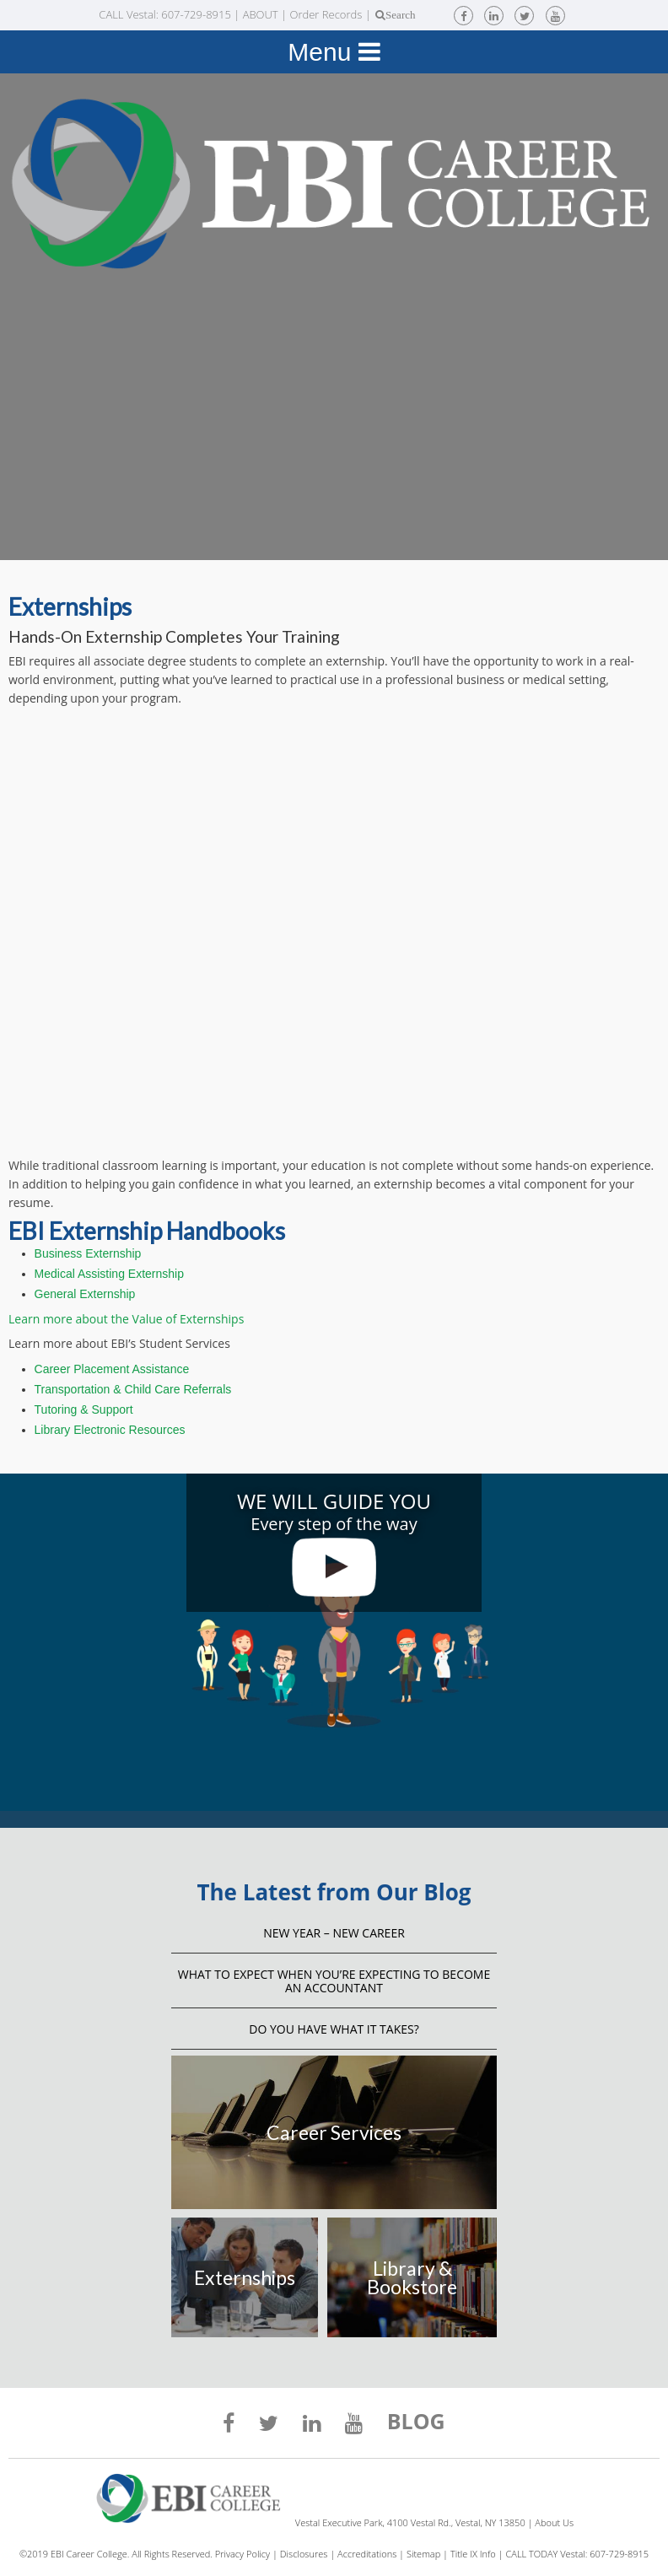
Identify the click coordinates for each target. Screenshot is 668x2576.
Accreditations (366, 2553)
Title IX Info (473, 2553)
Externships (244, 2277)
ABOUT (260, 14)
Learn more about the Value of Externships (126, 1319)
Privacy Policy (242, 2553)
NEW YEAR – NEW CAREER (334, 1933)
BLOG (416, 2423)
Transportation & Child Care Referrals (133, 1389)
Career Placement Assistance (112, 1369)
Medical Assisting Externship (109, 1273)
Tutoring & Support (84, 1409)
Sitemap (423, 2553)
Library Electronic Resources (110, 1429)
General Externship (85, 1294)
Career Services (334, 2132)
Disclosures (304, 2553)
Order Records (325, 14)
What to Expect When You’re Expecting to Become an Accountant (334, 1981)
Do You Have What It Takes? (334, 2029)
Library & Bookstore (412, 2277)
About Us (554, 2522)
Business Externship (88, 1253)
